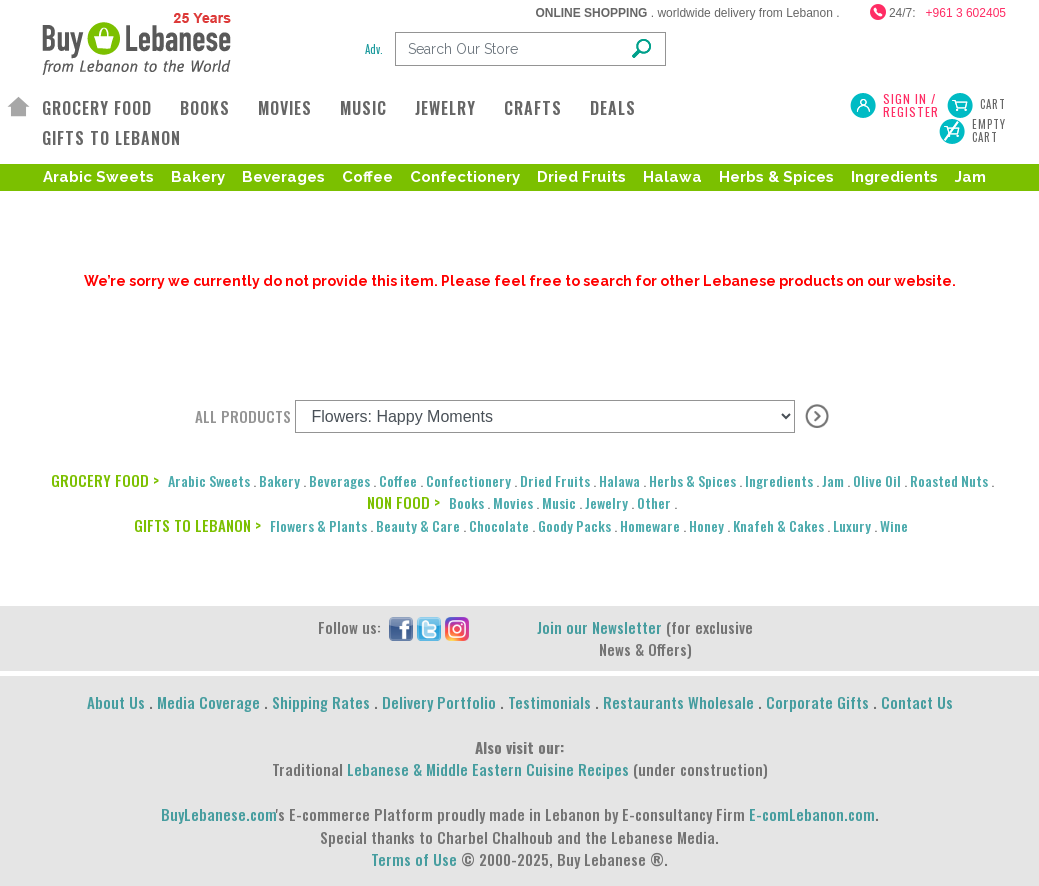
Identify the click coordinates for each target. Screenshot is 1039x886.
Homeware (650, 525)
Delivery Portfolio (439, 702)
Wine (894, 525)
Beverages (283, 177)
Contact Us (917, 702)
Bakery (198, 177)
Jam (970, 177)
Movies (513, 502)
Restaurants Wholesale (678, 702)
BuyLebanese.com (218, 814)
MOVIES (285, 108)
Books (466, 502)
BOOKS (205, 108)
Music (559, 502)
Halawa (672, 177)
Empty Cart (989, 131)
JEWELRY (445, 108)
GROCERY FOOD (97, 108)
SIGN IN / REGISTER (911, 105)
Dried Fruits (581, 177)
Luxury (852, 525)
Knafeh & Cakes (778, 525)
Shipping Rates (321, 702)
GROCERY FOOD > (105, 480)
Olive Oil (877, 480)
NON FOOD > (403, 502)
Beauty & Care (418, 525)
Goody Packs (574, 525)
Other (654, 502)
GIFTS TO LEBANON (111, 138)
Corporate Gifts (817, 702)
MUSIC (363, 108)
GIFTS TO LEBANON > (197, 525)
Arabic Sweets (98, 177)
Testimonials (549, 702)
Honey (706, 525)
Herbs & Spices (776, 177)
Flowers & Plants (318, 525)
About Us (116, 702)
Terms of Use (414, 859)
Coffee (367, 177)
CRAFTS (533, 108)
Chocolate (499, 525)
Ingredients (894, 177)
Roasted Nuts (133, 209)
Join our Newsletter (599, 627)
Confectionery (465, 177)
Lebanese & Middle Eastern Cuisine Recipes (488, 769)
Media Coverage (208, 702)
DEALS (613, 108)
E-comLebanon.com (812, 814)
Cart (993, 104)
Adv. (374, 49)
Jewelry (606, 502)
